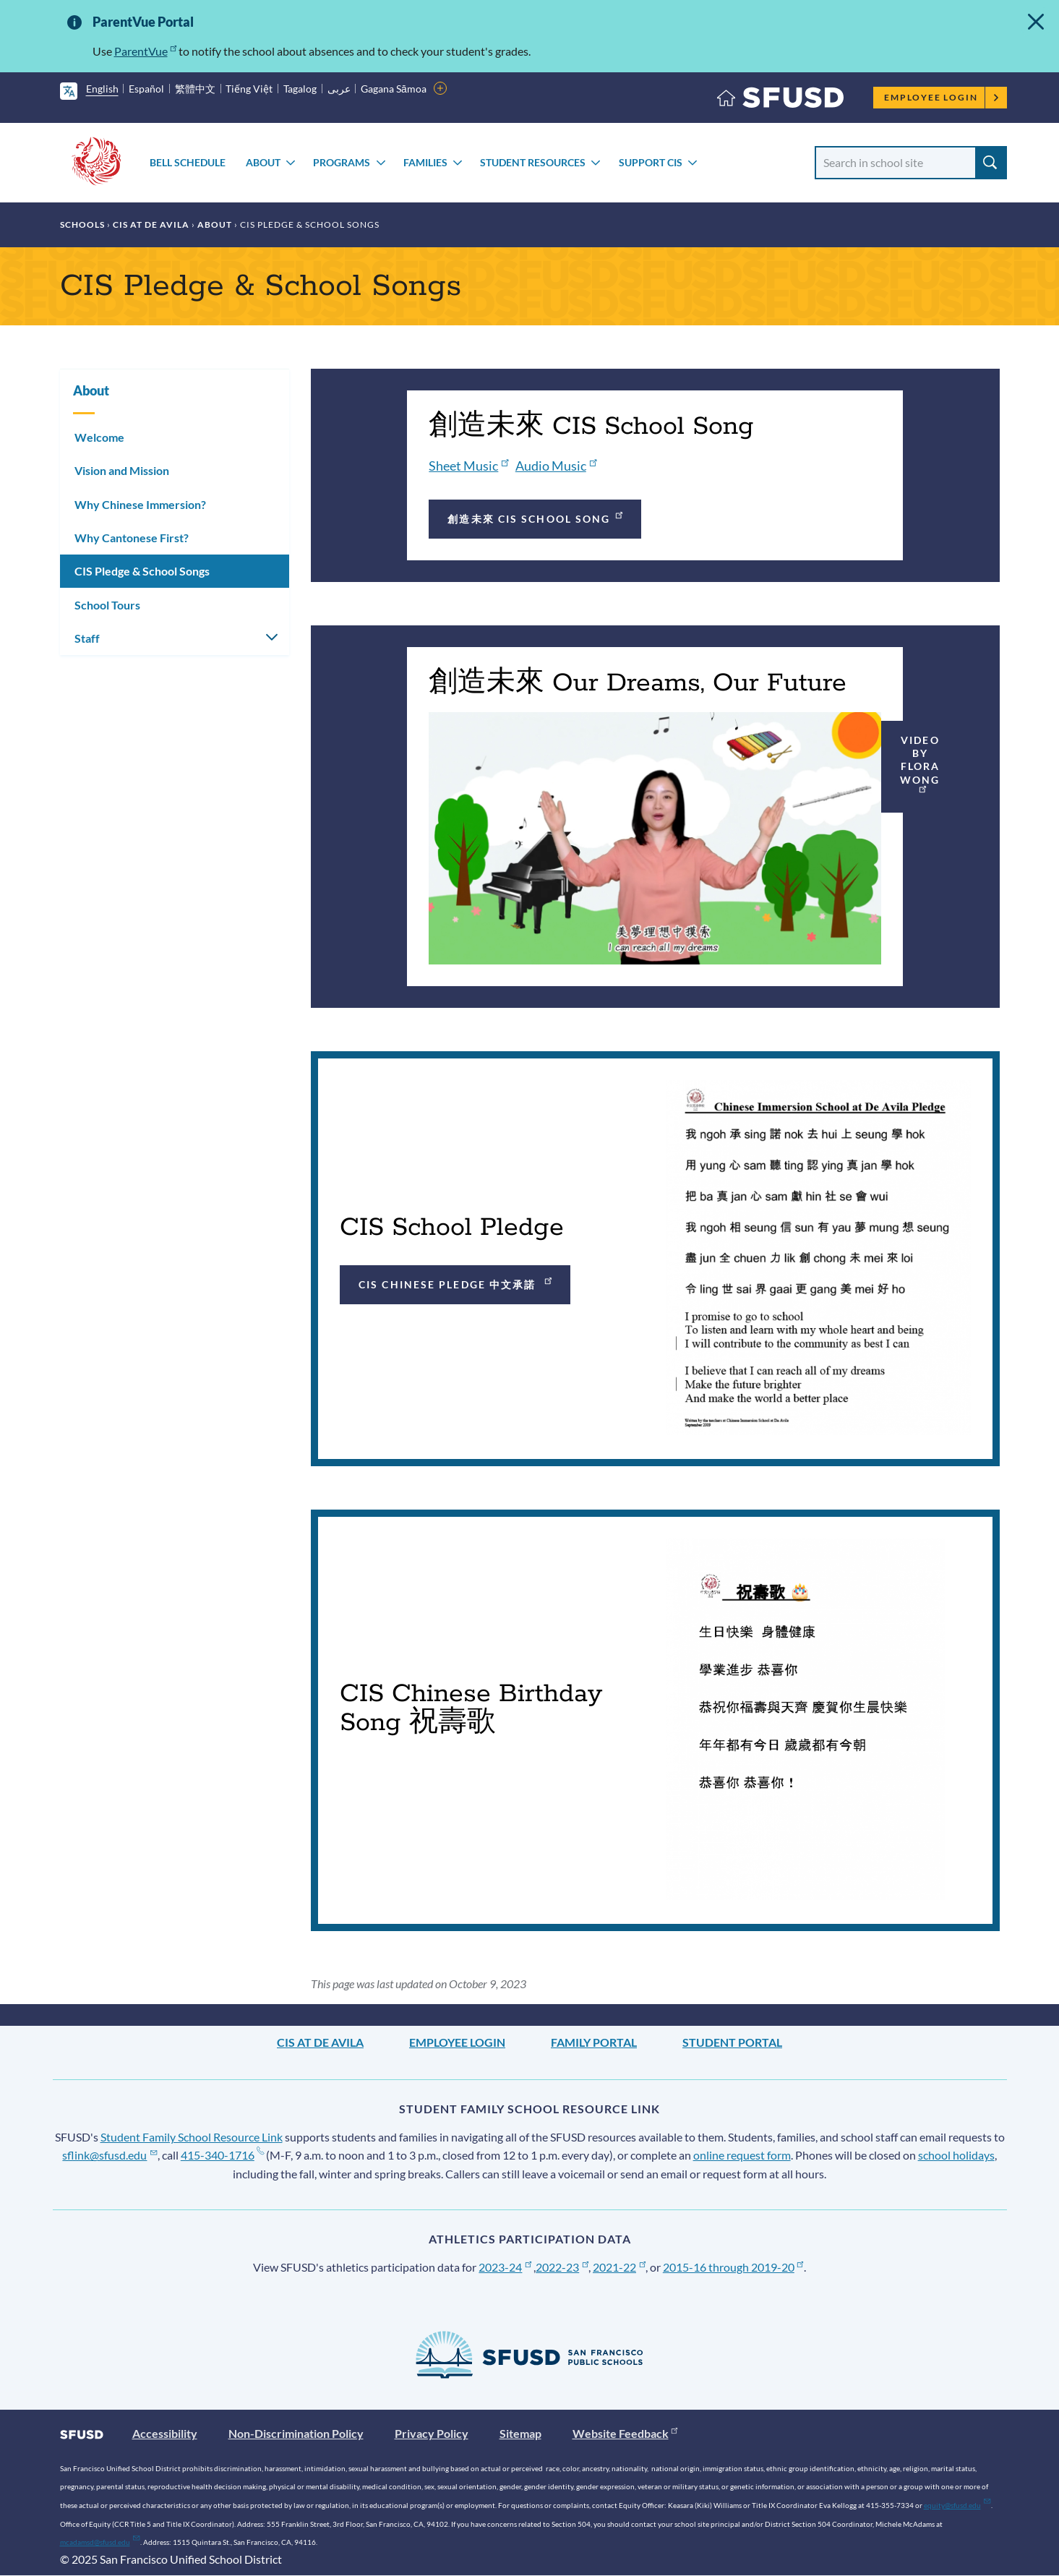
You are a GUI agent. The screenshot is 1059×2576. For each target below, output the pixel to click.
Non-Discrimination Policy (296, 2433)
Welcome (99, 437)
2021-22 (619, 2267)
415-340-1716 (222, 2155)
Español (146, 88)
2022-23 (562, 2267)
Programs (341, 162)
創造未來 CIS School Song (536, 516)
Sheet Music (468, 466)
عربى (339, 88)
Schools (82, 224)
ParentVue (145, 51)
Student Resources (533, 162)
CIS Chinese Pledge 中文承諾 (456, 1282)
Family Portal (594, 2042)
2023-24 (505, 2267)
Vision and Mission (121, 470)
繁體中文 (195, 88)
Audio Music (555, 466)
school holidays (956, 2155)
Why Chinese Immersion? (140, 504)
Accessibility (164, 2433)
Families (425, 162)
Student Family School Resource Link (191, 2137)
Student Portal (732, 2042)
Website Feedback (625, 2433)
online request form (742, 2155)
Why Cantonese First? (131, 537)
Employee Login (941, 97)
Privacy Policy (431, 2433)
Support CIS (650, 162)
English (102, 88)
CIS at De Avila (151, 224)
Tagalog (300, 88)
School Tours (107, 605)
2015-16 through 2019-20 (733, 2267)
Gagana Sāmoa (393, 88)
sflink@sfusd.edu (109, 2155)
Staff (87, 638)
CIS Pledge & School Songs (142, 571)
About (263, 162)
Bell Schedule (188, 162)
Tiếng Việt (249, 88)
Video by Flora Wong (920, 764)
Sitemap (520, 2433)
